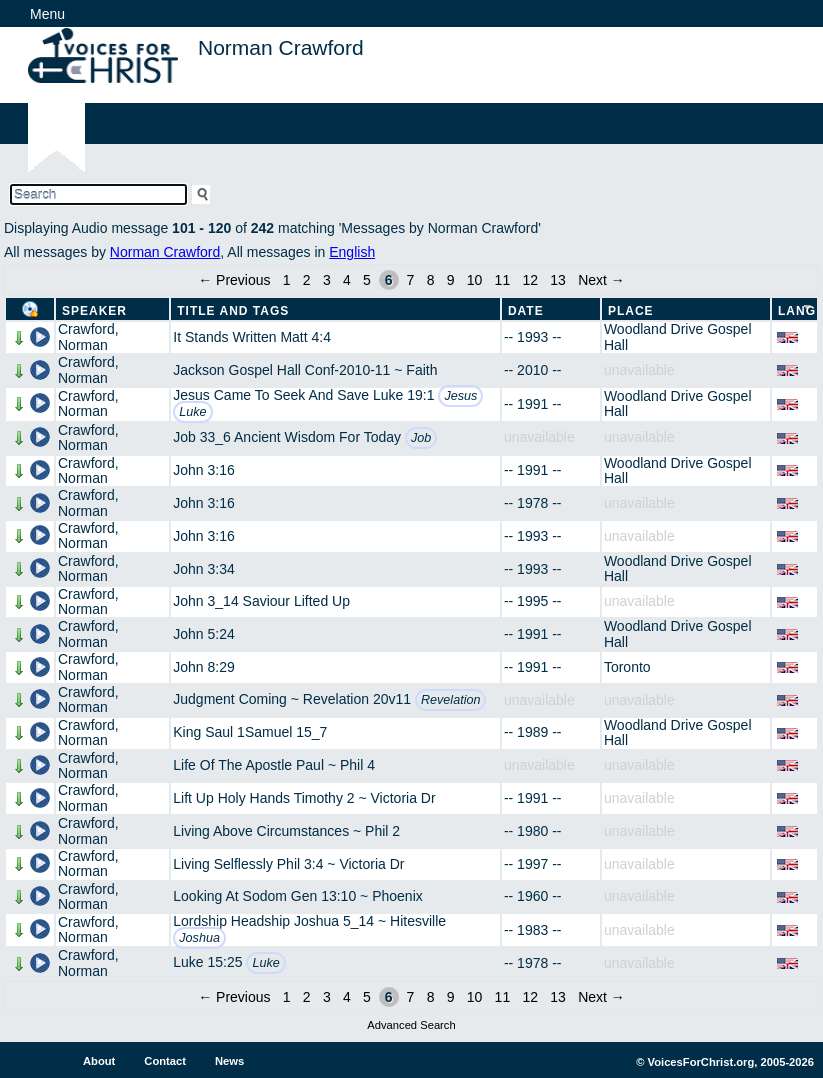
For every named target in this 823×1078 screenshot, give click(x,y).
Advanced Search (411, 1025)
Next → (601, 280)
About (99, 1061)
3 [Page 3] (327, 280)
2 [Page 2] (307, 280)
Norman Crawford (165, 252)
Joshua (199, 938)
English (352, 252)
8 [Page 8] (431, 280)
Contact (165, 1061)
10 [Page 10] (475, 280)
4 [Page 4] (347, 280)
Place (631, 311)
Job (421, 438)
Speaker (94, 311)
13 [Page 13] (558, 280)
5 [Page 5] (367, 280)
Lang (797, 311)
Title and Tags (233, 311)
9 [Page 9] (451, 280)
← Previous (234, 280)
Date (526, 311)
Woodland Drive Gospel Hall (678, 336)
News (229, 1061)
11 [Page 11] (503, 280)
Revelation (451, 700)
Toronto (627, 667)
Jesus (460, 396)
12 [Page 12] (530, 280)
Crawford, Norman (88, 336)
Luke (192, 412)
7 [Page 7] (411, 280)
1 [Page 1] (287, 280)
